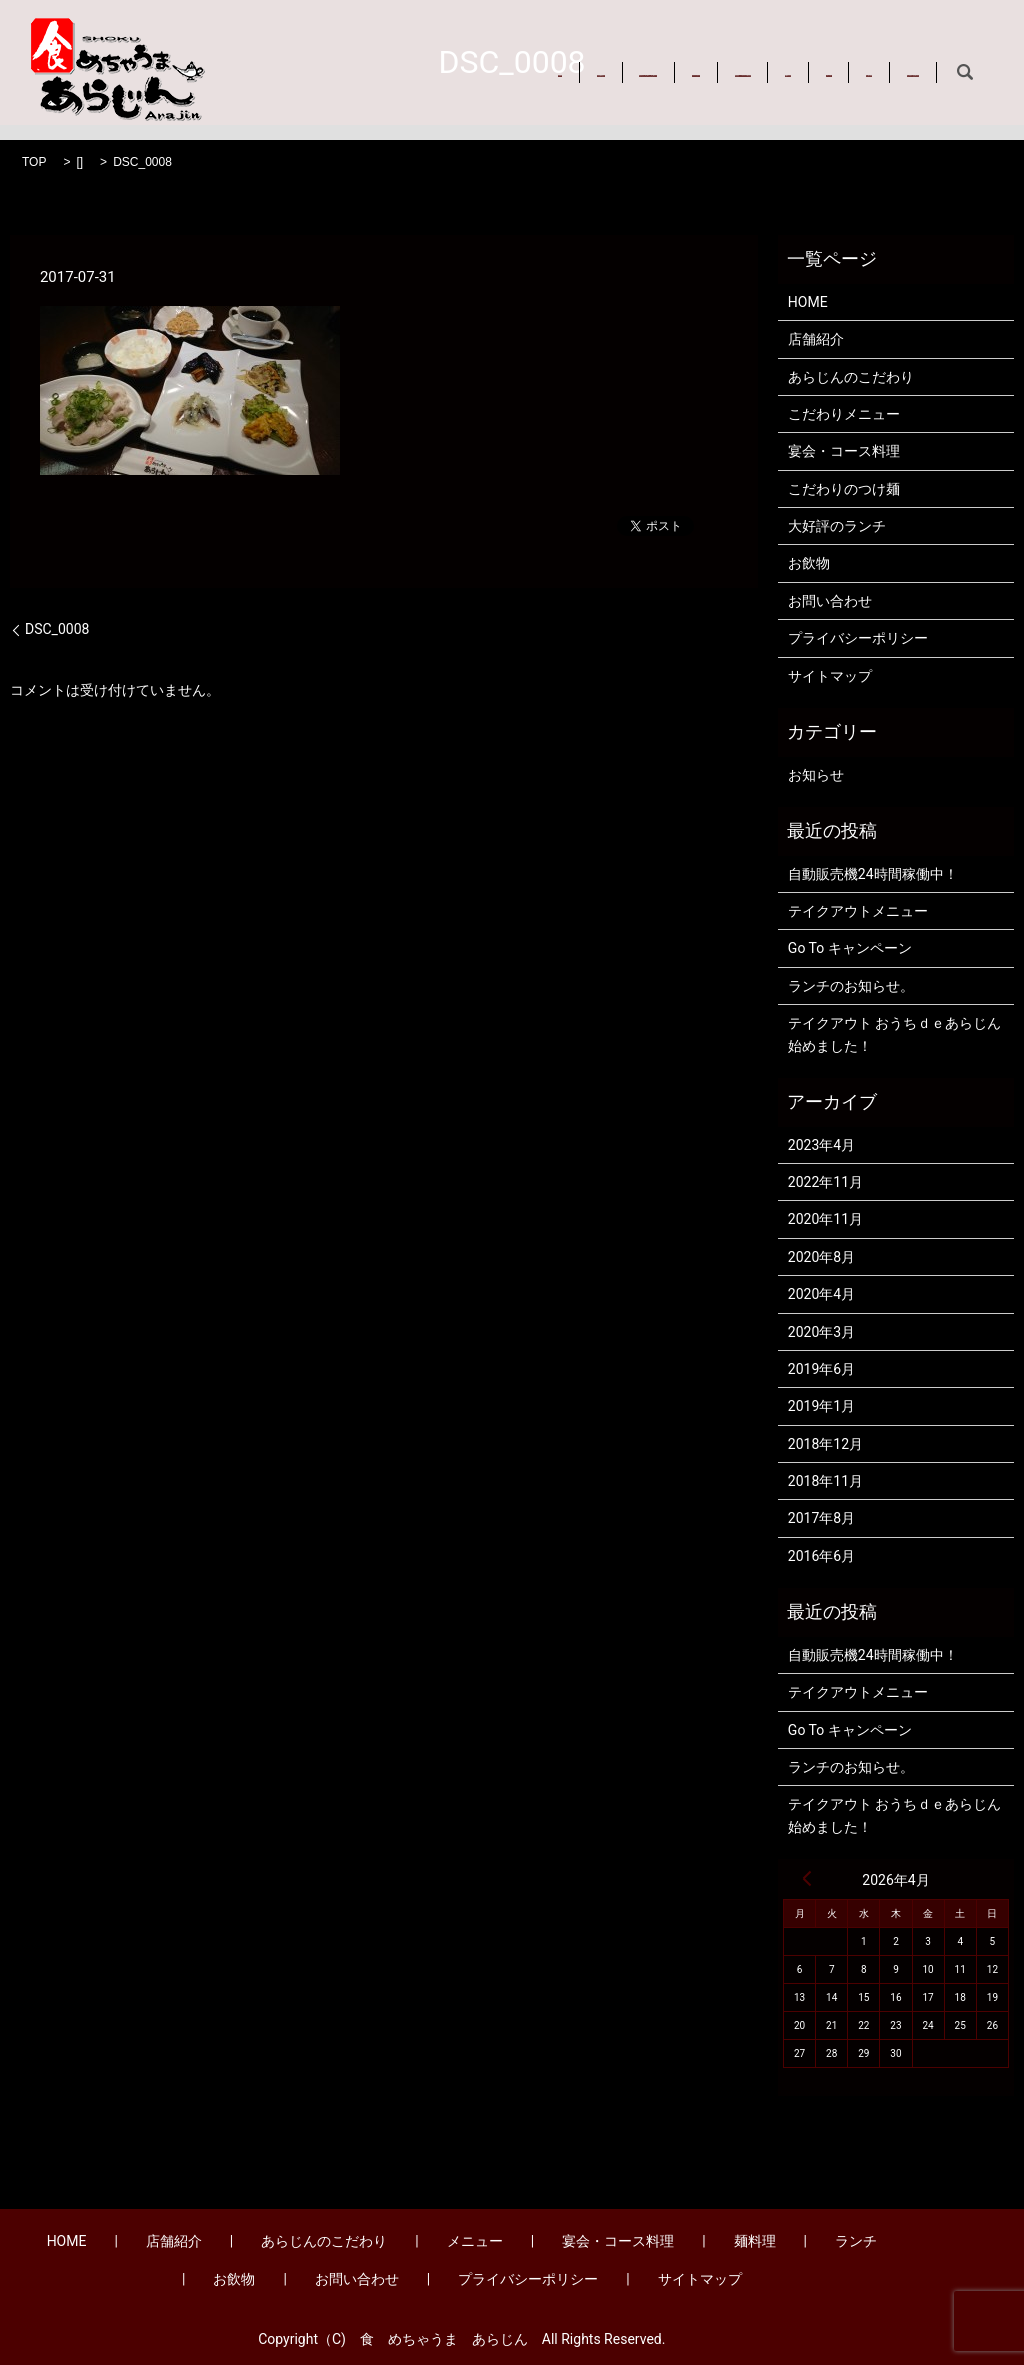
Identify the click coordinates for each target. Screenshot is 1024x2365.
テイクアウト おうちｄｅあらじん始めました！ (894, 1034)
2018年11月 (825, 1481)
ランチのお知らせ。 (851, 986)
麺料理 (825, 58)
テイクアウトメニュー (858, 911)
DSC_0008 (57, 629)
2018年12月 (825, 1444)
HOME (262, 58)
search (448, 80)
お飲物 (263, 80)
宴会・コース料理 (714, 58)
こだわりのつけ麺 (844, 489)
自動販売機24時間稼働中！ (873, 874)
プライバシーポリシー (858, 638)
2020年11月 (825, 1219)
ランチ (902, 58)
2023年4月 (821, 1145)
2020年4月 (821, 1294)
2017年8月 (821, 1518)
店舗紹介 (344, 58)
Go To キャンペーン (850, 948)
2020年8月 (821, 1257)
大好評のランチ (837, 526)
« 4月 (807, 1878)
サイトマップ (830, 676)
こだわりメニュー (844, 414)
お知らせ (816, 775)
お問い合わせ (360, 80)
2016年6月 (821, 1556)
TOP (34, 162)
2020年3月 (821, 1332)
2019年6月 (821, 1369)
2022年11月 (825, 1182)
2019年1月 (821, 1406)
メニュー (595, 58)
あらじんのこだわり (470, 58)
